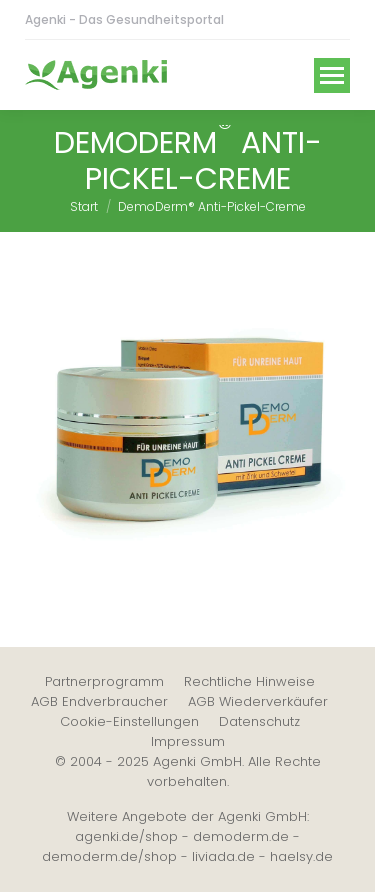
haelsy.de (301, 856)
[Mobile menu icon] (332, 75)
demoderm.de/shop (109, 856)
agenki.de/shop (126, 836)
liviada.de (223, 856)
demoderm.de (241, 836)
